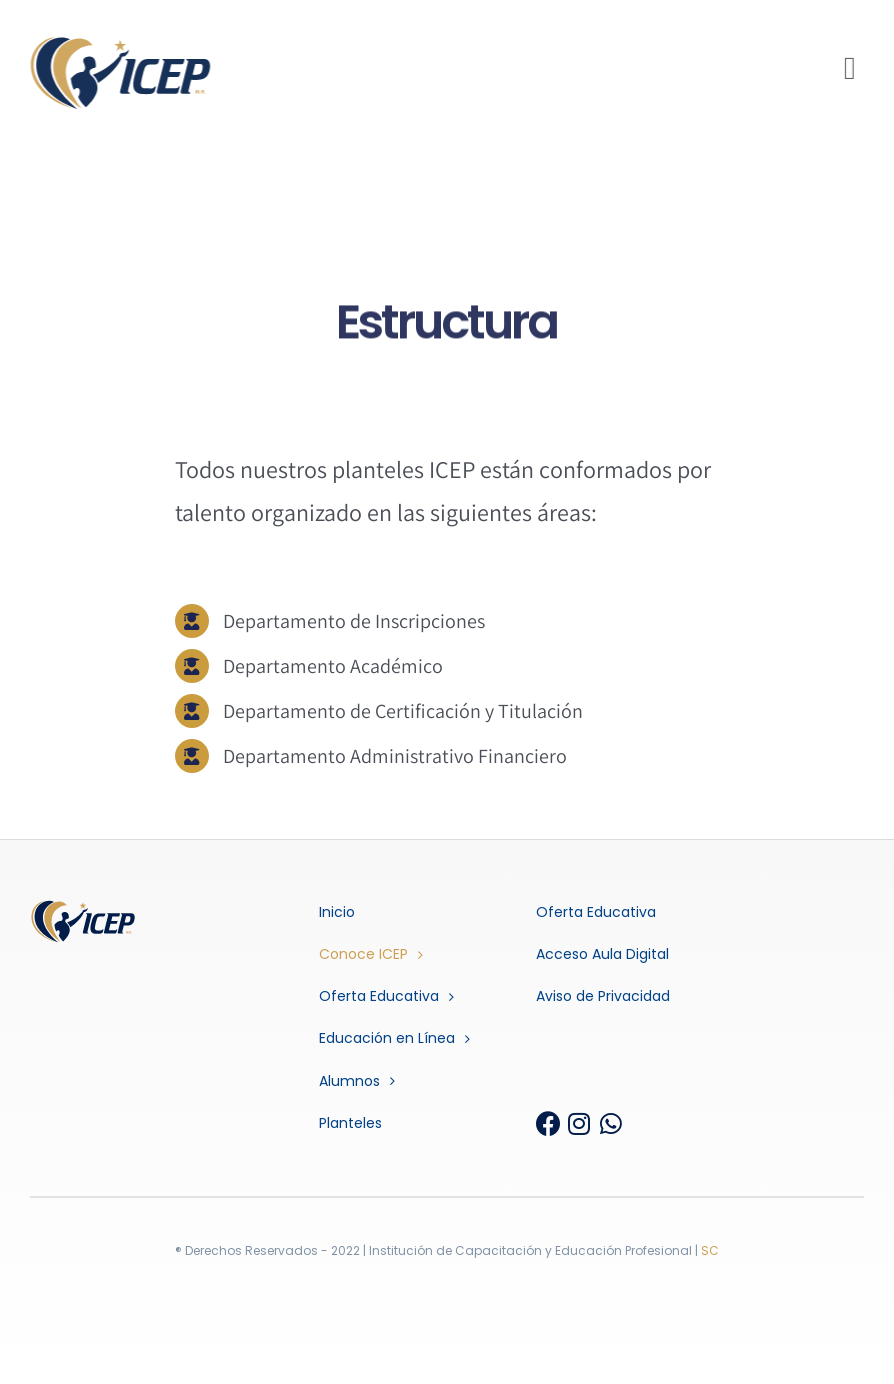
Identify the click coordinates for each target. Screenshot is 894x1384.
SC (710, 1250)
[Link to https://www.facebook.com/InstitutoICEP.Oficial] (545, 1123)
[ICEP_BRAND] (118, 43)
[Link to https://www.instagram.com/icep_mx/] (577, 1123)
